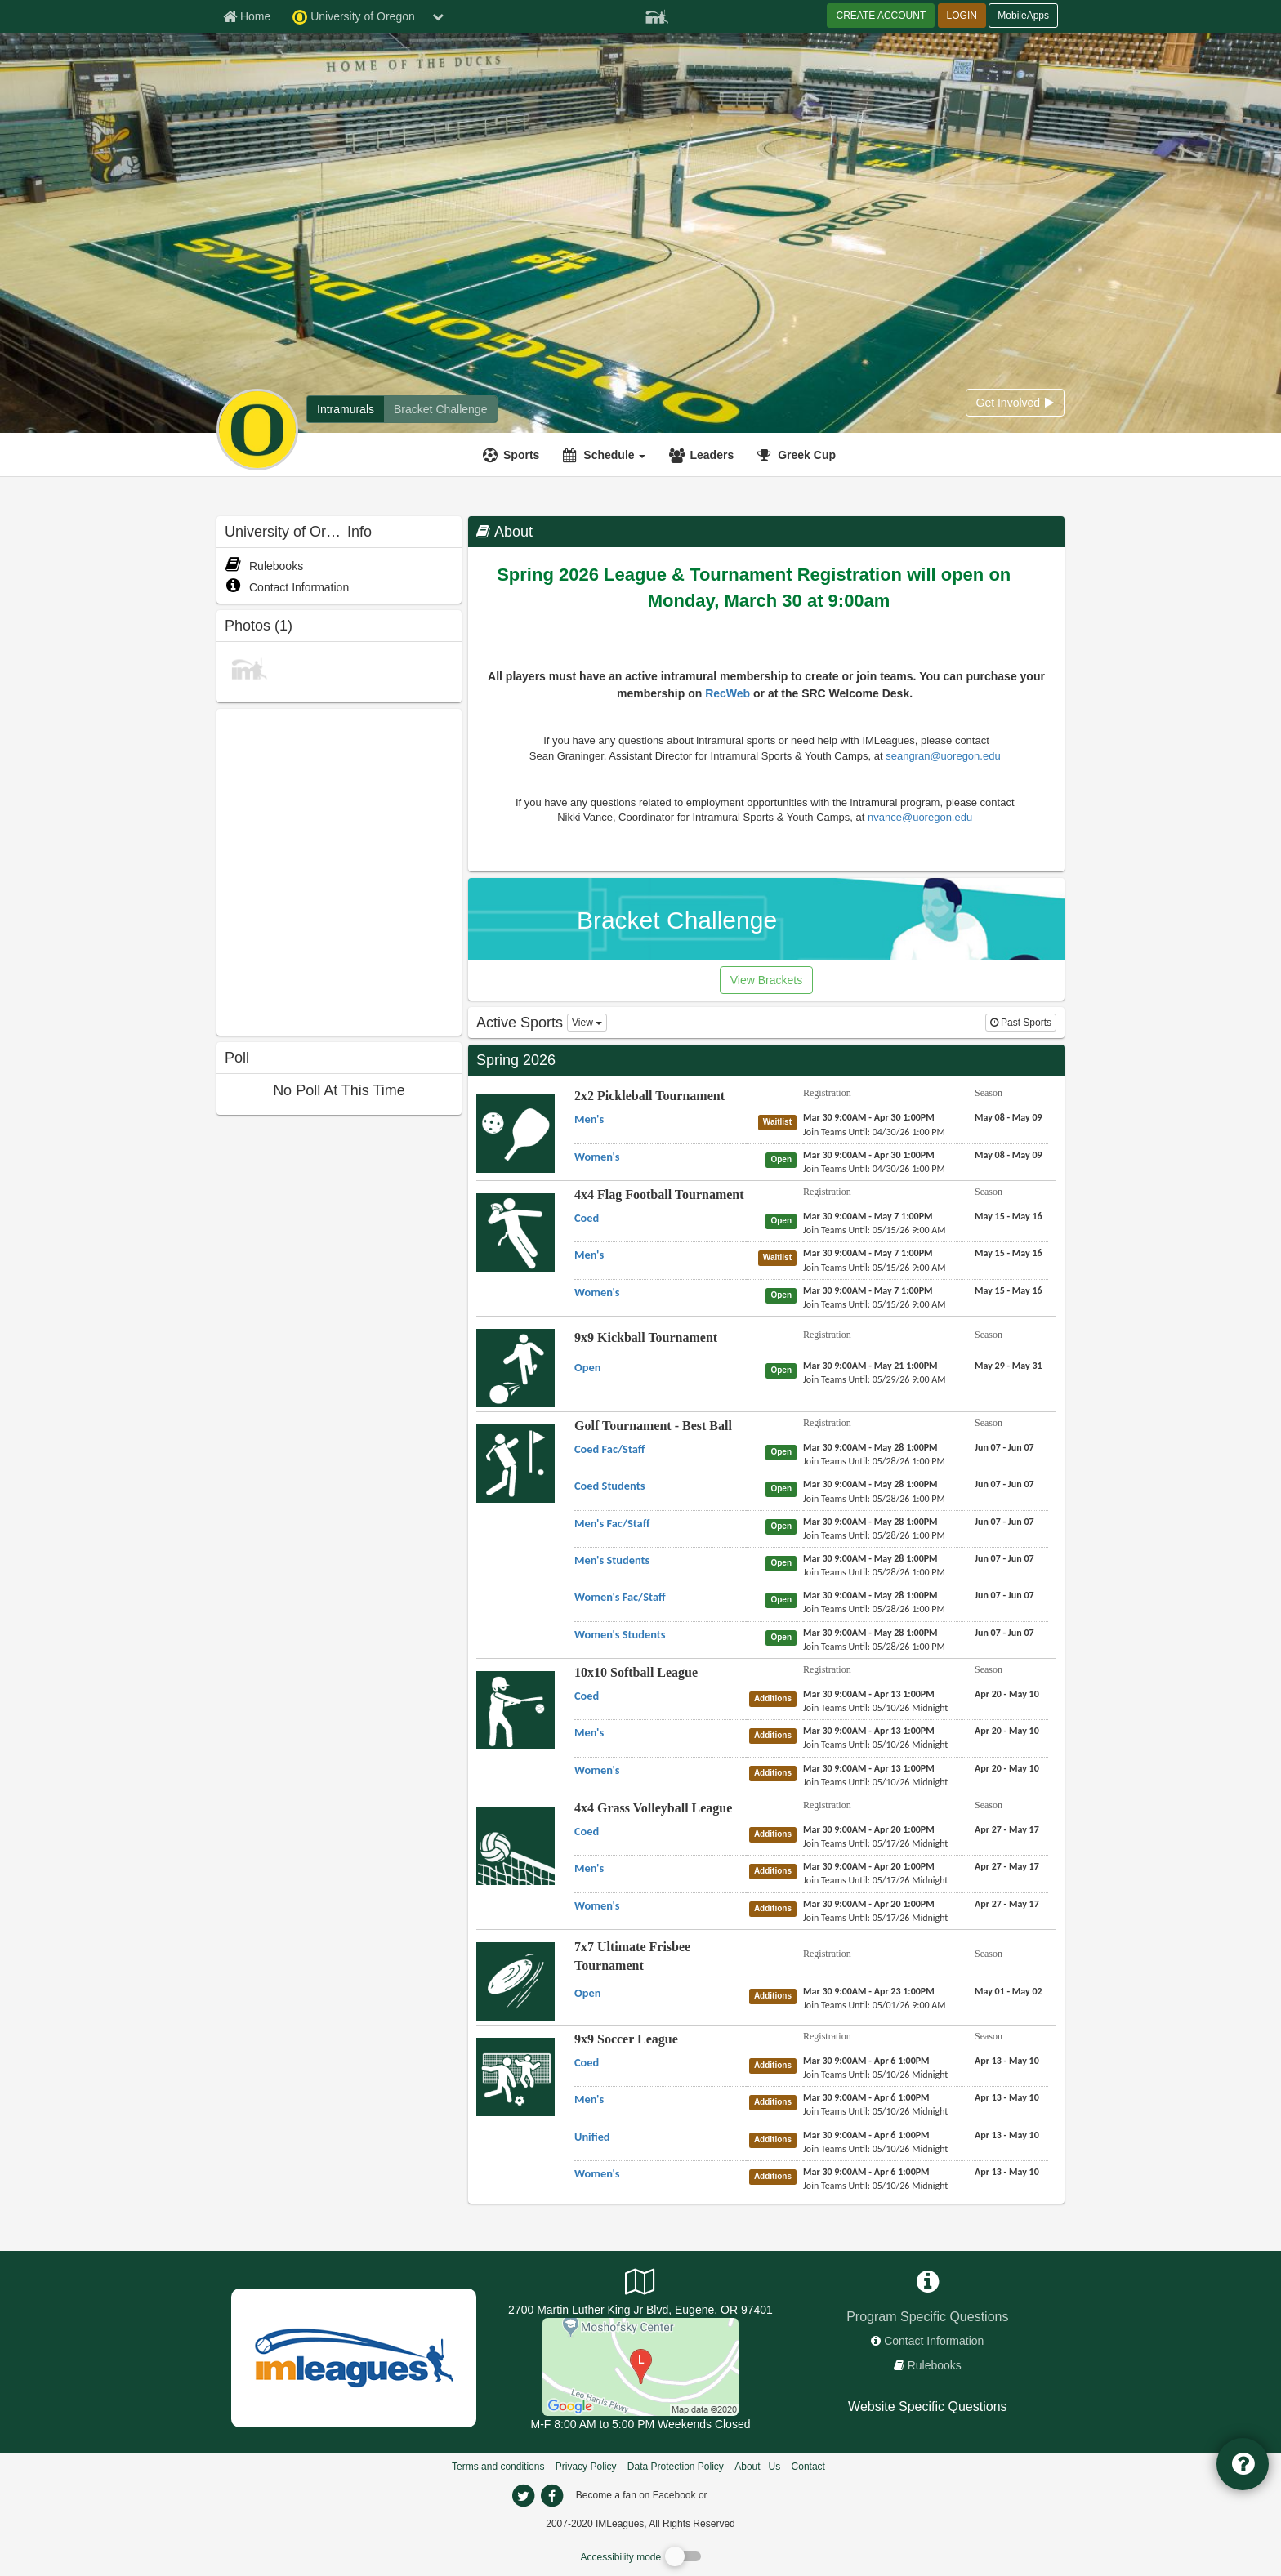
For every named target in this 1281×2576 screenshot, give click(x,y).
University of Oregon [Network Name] (353, 17)
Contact (808, 2466)
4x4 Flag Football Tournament (659, 1194)
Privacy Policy (586, 2466)
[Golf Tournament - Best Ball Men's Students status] (784, 1562)
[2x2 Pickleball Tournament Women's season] (1008, 1155)
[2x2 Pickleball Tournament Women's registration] (869, 1155)
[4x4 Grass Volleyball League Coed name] (586, 1831)
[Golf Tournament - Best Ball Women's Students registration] (870, 1632)
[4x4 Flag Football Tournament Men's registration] (868, 1253)
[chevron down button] (438, 16)
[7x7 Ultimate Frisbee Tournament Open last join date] (874, 2005)
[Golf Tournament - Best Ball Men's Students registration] (870, 1558)
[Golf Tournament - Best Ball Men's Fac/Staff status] (784, 1525)
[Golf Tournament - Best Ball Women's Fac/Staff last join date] (874, 1609)
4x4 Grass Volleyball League (653, 1808)
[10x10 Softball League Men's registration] (869, 1730)
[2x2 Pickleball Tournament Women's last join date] (874, 1168)
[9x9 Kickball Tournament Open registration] (870, 1365)
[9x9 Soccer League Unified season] (1007, 2135)
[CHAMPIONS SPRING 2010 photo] (249, 667)
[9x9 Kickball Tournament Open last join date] (874, 1379)
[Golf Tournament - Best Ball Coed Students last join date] (874, 1498)
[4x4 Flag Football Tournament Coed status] (784, 1220)
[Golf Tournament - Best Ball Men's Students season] (1004, 1558)
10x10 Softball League (636, 1672)
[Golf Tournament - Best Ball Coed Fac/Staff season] (1004, 1447)
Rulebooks (264, 566)
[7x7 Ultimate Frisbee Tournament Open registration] (869, 1991)
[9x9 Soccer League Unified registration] (866, 2135)
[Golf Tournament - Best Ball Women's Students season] (1004, 1632)
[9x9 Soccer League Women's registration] (866, 2171)
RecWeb (729, 693)
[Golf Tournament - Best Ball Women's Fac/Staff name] (620, 1596)
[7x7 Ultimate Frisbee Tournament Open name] (587, 1992)
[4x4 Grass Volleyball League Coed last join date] (875, 1843)
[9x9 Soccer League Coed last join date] (875, 2074)
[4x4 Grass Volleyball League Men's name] (589, 1868)
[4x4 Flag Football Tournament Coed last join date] (874, 1230)
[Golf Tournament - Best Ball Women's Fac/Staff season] (1004, 1595)
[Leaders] (703, 455)
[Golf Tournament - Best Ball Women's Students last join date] (874, 1646)
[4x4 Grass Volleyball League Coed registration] (869, 1829)
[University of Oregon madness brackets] (440, 409)
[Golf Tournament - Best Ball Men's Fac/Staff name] (611, 1523)
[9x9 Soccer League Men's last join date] (875, 2111)
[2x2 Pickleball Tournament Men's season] (1008, 1117)
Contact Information (287, 587)
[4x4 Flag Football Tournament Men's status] (780, 1257)
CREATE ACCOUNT (881, 15)
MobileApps (1023, 15)
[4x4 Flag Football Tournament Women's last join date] (874, 1304)
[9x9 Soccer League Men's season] (1007, 2097)
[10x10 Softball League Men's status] (776, 1734)
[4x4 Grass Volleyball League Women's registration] (869, 1904)
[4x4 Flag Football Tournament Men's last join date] (874, 1267)
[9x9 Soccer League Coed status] (776, 2064)
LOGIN (962, 15)
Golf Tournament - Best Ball (653, 1426)
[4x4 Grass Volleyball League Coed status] (776, 1833)
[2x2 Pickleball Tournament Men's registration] (869, 1117)
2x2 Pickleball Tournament (649, 1096)
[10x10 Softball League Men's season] (1007, 1730)
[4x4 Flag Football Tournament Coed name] (586, 1217)
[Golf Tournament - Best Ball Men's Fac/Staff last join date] (874, 1535)
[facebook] (742, 2494)
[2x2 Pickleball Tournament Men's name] (589, 1119)
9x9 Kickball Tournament (645, 1337)
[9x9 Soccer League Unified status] (776, 2139)
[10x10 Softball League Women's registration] (869, 1768)
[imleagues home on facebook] (551, 2496)
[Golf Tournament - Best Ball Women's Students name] (620, 1634)
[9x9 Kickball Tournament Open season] (1008, 1365)
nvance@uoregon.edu (921, 817)
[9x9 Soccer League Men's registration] (866, 2097)
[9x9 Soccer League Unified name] (592, 2136)
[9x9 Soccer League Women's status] (776, 2176)
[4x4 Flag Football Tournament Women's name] (597, 1292)
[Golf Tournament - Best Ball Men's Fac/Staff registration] (870, 1521)
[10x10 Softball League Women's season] (1007, 1768)
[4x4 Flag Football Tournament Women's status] (784, 1294)
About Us (757, 2466)
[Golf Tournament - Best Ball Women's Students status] (784, 1636)
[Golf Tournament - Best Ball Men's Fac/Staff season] (1004, 1521)
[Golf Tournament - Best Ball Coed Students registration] (870, 1484)
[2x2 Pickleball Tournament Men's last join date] (874, 1132)
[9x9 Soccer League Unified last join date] (875, 2149)
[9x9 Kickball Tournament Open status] (784, 1369)
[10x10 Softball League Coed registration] (869, 1694)
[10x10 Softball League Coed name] (586, 1695)
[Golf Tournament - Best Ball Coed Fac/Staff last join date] (874, 1461)
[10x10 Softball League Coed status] (776, 1698)
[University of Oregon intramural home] (345, 409)
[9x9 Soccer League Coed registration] (866, 2060)
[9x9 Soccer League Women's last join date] (875, 2185)
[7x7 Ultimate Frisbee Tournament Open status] (776, 1995)
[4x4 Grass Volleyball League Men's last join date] (875, 1880)
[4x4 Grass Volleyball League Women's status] (776, 1908)
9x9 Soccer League (626, 2039)
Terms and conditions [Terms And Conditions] (498, 2466)
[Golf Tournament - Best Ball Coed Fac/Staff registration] (870, 1447)
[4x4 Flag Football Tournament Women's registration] (868, 1290)
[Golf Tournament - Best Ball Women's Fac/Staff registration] (870, 1595)
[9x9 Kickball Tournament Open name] (587, 1367)
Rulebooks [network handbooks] (935, 2365)
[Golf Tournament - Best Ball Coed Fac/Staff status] (784, 1451)
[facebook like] (339, 870)
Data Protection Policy (675, 2466)
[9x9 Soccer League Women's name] (597, 2173)
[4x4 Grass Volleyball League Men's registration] (869, 1866)
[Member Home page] (246, 16)
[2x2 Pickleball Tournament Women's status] (784, 1159)
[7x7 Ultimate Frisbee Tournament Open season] (1008, 1991)
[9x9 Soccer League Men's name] (589, 2099)
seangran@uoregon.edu (944, 756)
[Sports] (513, 455)
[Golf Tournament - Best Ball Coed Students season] (1004, 1484)
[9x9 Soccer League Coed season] (1007, 2060)
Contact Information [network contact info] (934, 2340)
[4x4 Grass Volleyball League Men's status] (776, 1870)
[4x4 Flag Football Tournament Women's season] (1008, 1290)
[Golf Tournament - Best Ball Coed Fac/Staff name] (609, 1449)
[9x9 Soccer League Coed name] (586, 2062)
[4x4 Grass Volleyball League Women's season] (1007, 1904)
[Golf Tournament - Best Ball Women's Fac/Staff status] (784, 1599)
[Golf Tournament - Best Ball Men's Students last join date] (874, 1572)
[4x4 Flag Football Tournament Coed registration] (868, 1216)
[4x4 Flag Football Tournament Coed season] (1008, 1216)
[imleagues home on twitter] (523, 2496)
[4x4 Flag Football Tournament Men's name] (589, 1254)
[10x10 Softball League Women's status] (776, 1772)
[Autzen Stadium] (640, 2366)
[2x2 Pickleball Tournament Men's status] (780, 1121)
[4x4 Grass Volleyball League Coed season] (1007, 1829)
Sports (521, 454)
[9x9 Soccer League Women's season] (1007, 2171)
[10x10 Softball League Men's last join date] (875, 1744)
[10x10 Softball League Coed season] (1007, 1694)
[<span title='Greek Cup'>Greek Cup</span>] (798, 455)
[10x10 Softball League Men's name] (589, 1732)
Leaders (712, 454)
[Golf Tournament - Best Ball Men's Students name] (611, 1560)
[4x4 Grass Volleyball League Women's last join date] (875, 1917)
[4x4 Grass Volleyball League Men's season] (1007, 1866)
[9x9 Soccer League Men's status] (776, 2101)
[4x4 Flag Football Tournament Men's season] (1008, 1253)
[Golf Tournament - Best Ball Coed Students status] (784, 1488)
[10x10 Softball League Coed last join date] (875, 1708)
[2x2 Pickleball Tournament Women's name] (597, 1156)
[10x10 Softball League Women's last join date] (875, 1782)
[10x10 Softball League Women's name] (597, 1770)
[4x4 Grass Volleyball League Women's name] (597, 1905)
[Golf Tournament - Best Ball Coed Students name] (609, 1485)
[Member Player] (656, 14)
